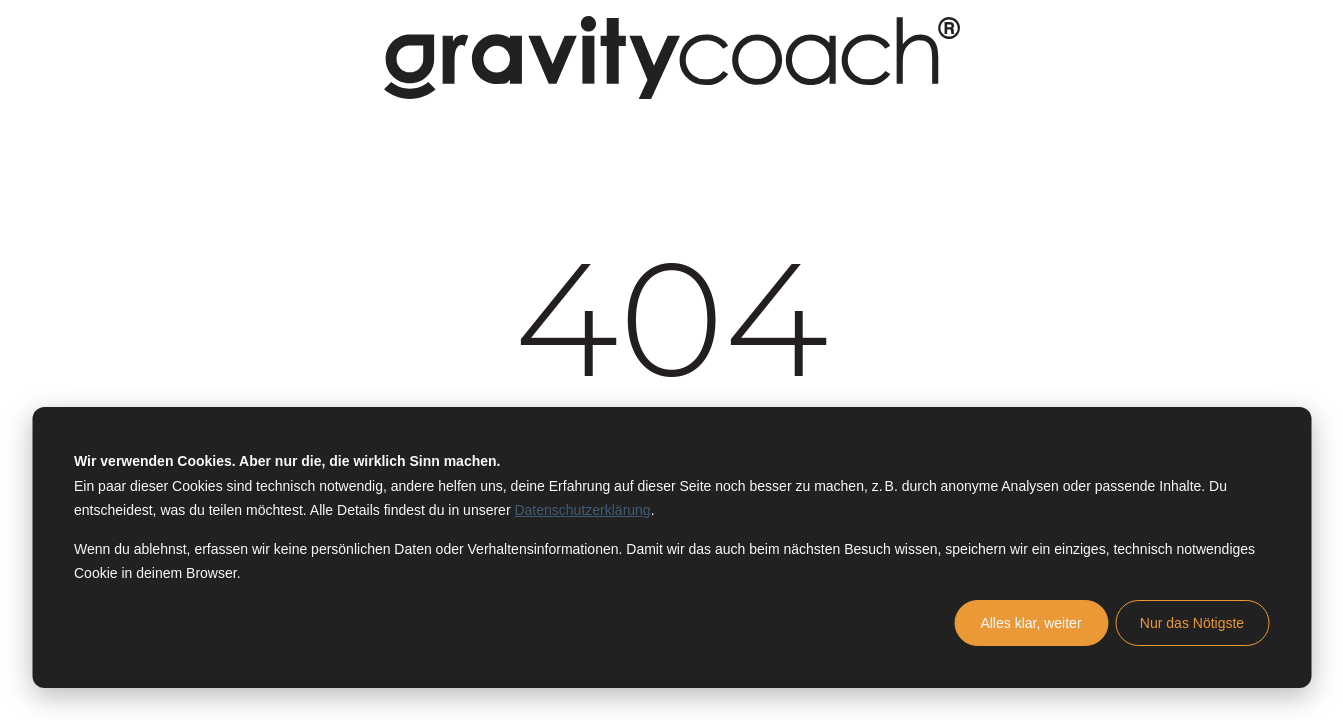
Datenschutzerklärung (582, 510)
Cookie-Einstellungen (869, 623)
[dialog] (671, 547)
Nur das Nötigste (1192, 623)
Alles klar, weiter (1030, 623)
